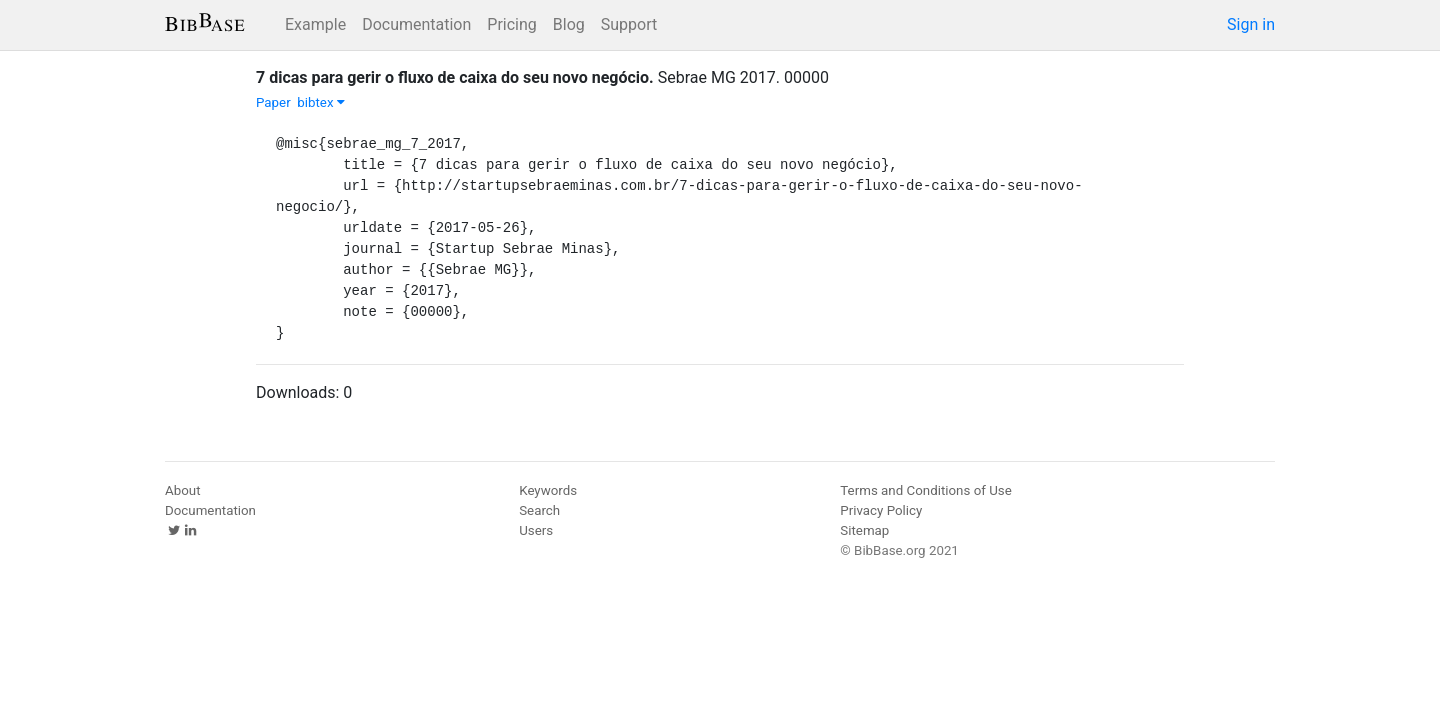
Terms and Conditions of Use (925, 490)
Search (539, 510)
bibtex (321, 102)
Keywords (548, 490)
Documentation (416, 24)
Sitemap (864, 530)
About (183, 490)
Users (536, 530)
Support (629, 24)
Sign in (1251, 24)
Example (315, 24)
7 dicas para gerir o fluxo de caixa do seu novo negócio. (455, 77)
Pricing (512, 24)
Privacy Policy (881, 510)
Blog (569, 24)
